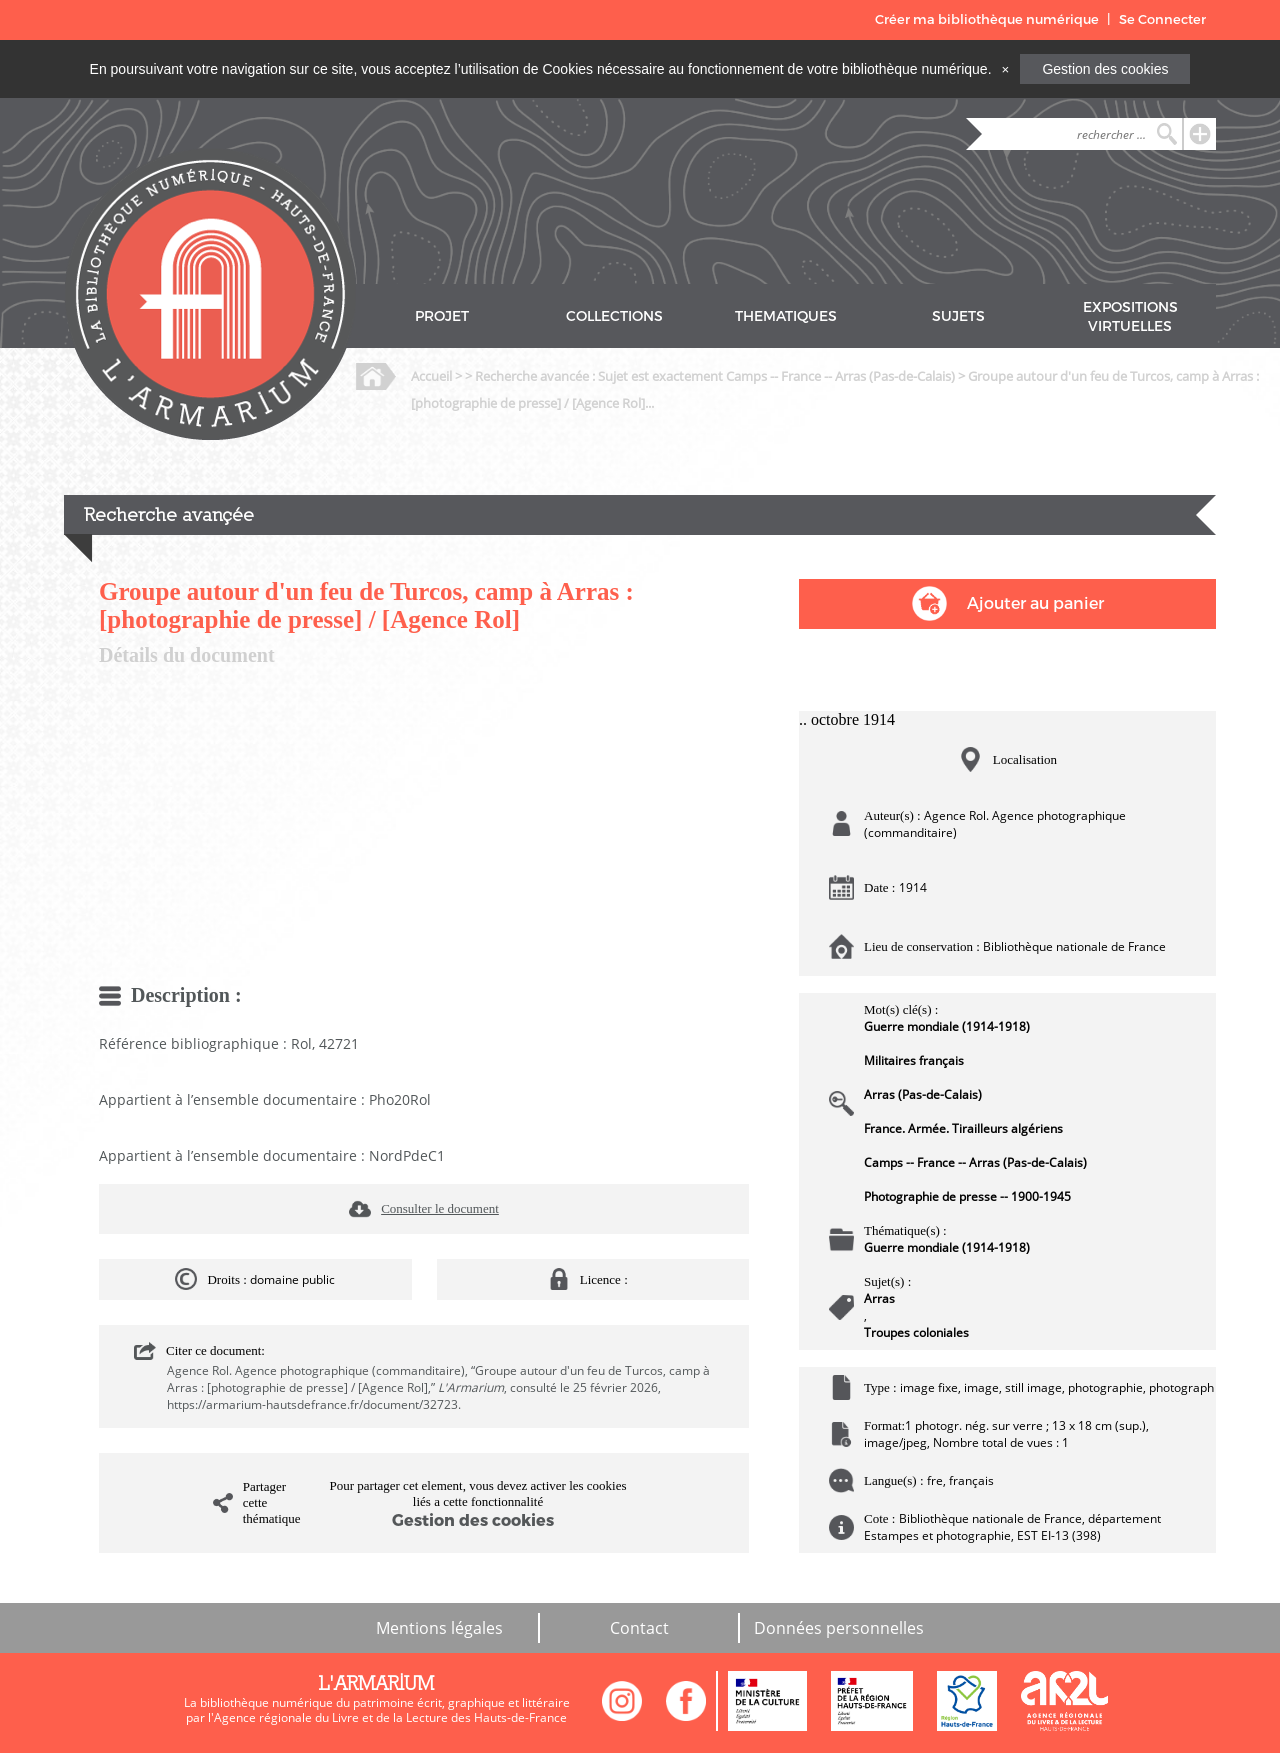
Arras (879, 1298)
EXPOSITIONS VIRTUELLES (1130, 317)
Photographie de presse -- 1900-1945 (967, 1196)
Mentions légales (439, 1628)
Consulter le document (440, 1208)
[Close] (1005, 69)
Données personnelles (839, 1628)
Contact (639, 1628)
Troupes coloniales (916, 1332)
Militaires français (914, 1060)
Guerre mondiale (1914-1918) (947, 1026)
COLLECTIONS (614, 316)
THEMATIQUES (786, 316)
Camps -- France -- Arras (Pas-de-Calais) (975, 1162)
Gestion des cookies (1105, 69)
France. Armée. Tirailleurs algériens (963, 1128)
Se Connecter (1162, 19)
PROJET (442, 316)
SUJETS (958, 316)
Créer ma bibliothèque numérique (987, 19)
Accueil (431, 376)
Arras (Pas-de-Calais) (923, 1094)
